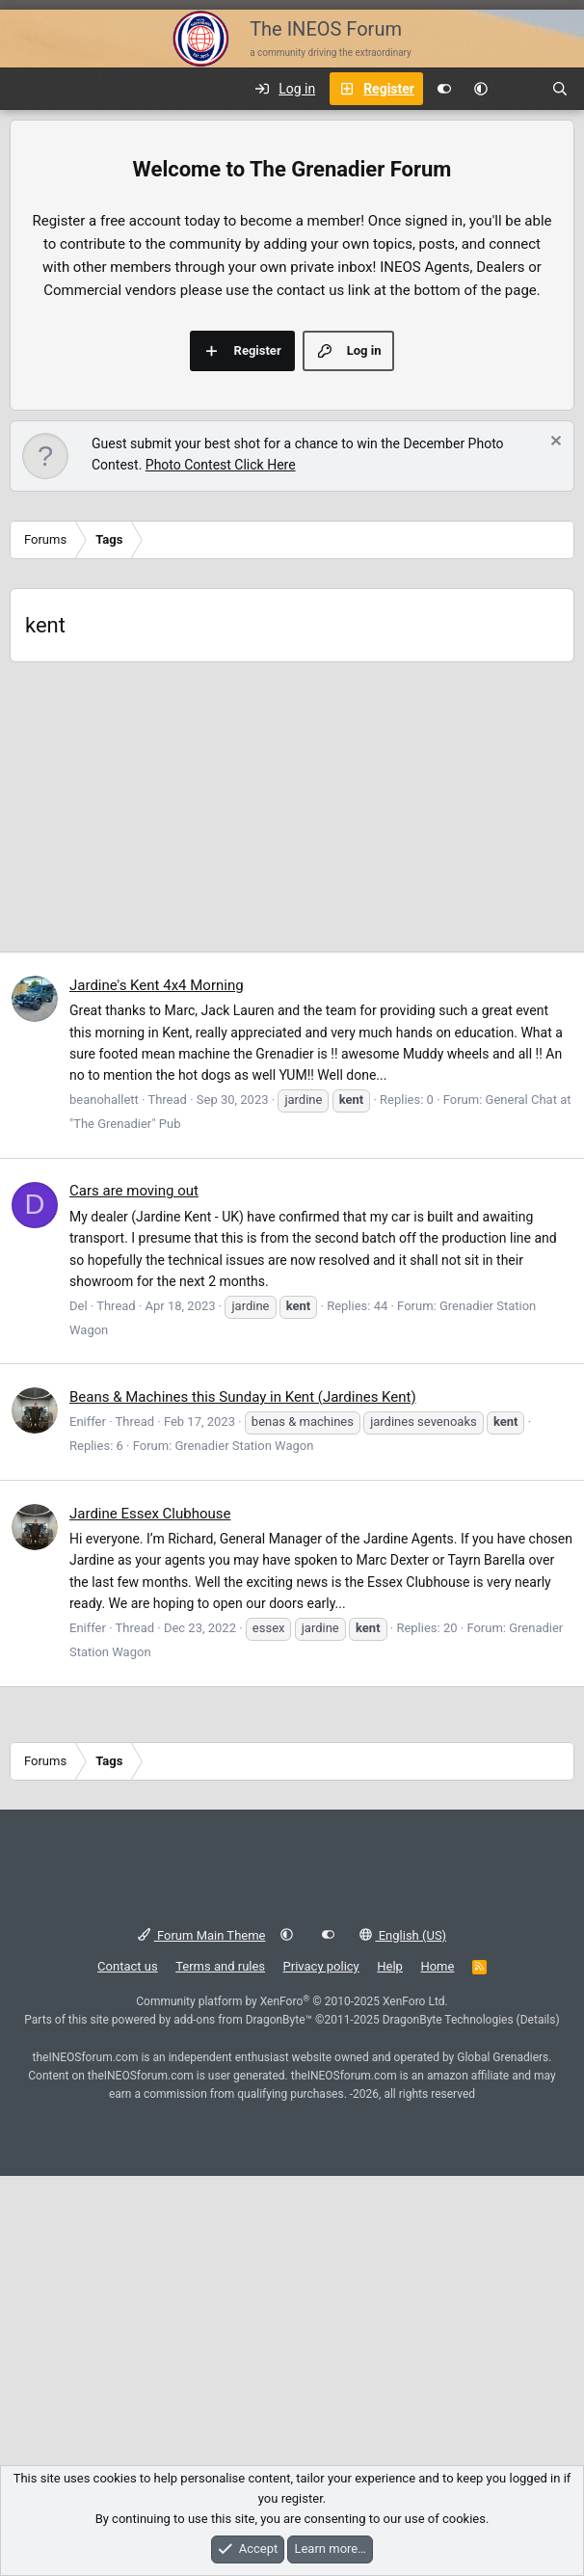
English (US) (403, 1935)
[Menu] (25, 88)
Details (538, 2019)
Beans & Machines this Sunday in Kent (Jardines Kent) (242, 1397)
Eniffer (87, 1421)
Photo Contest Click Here (221, 464)
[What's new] (519, 88)
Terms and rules (220, 1966)
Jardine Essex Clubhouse (149, 1513)
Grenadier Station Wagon (243, 1445)
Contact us (127, 1966)
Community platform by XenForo (292, 2001)
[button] (481, 88)
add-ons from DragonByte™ (242, 2019)
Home (437, 1966)
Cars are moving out (134, 1190)
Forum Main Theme (202, 1935)
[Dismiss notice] (553, 443)
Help (390, 1966)
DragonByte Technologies (448, 2019)
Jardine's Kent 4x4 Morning (156, 985)
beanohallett (104, 1099)
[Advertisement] (292, 807)
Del (78, 1306)
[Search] (560, 88)
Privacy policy (321, 1966)
